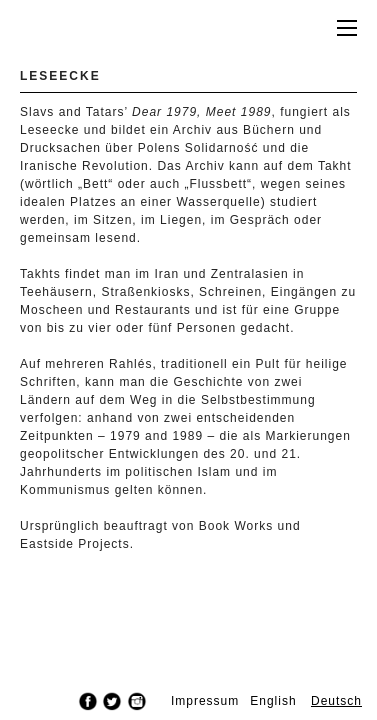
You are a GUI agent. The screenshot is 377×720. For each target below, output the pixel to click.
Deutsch (336, 701)
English (273, 701)
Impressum (205, 701)
